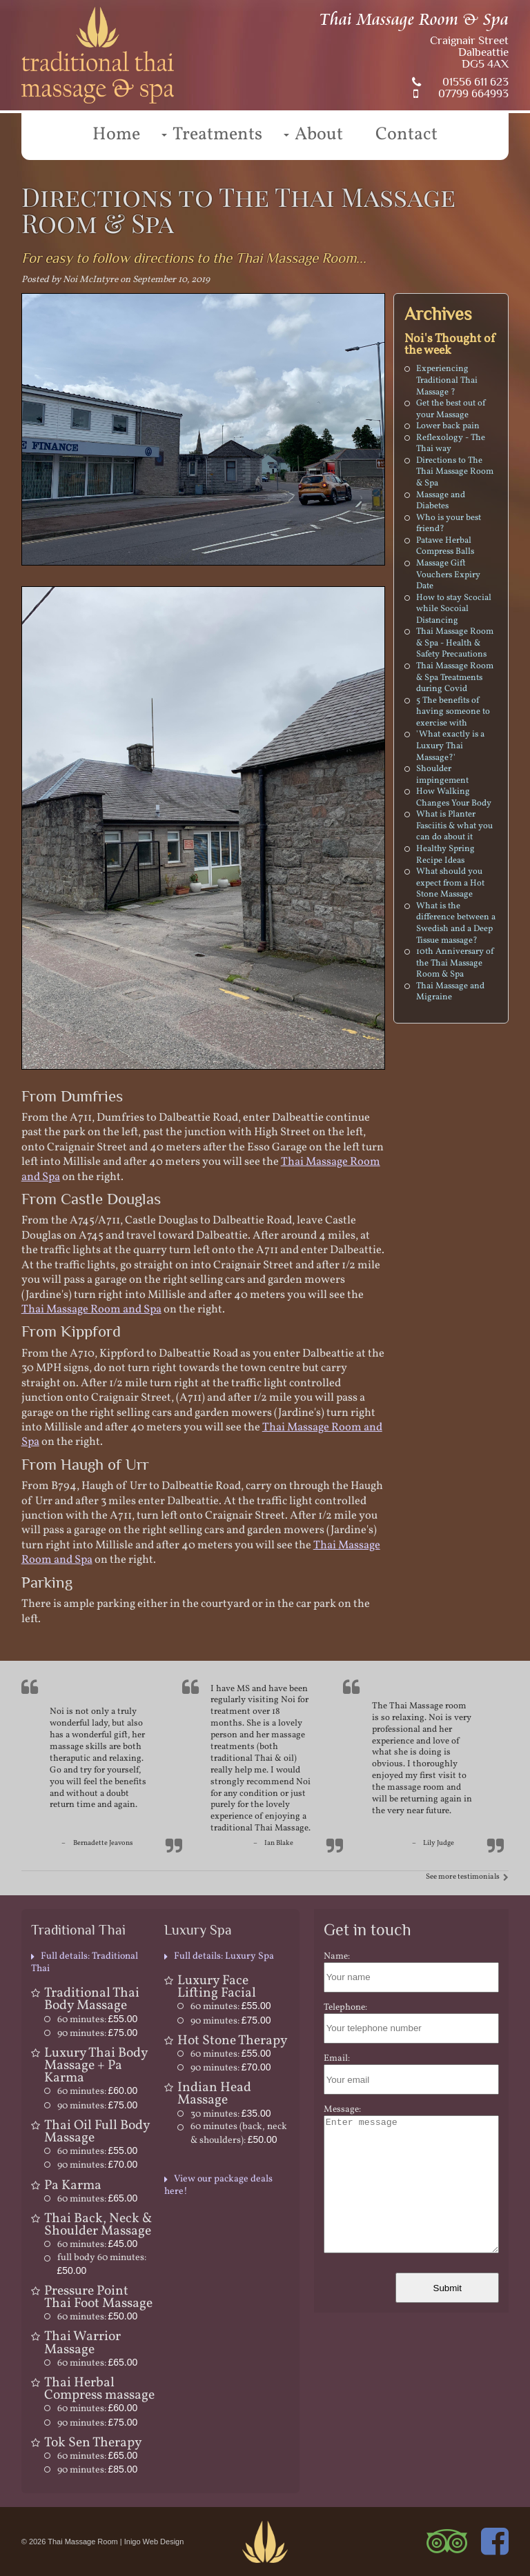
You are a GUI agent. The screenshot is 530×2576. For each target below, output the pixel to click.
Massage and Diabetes (440, 501)
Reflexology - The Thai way (450, 444)
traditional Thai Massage (259, 1828)
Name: (337, 1956)
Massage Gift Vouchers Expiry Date (448, 574)
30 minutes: (230, 2114)
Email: (337, 2058)
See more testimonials (463, 1877)
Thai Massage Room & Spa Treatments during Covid (454, 677)
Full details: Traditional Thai (84, 1962)
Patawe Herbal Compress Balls (445, 547)
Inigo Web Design (154, 2541)
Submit (447, 2288)
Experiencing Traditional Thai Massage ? (447, 380)
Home (116, 134)
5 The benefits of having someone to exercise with (453, 712)
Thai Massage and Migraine (450, 992)
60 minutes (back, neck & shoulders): (238, 2133)
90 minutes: (97, 2033)
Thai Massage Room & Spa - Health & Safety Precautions (454, 643)
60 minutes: (97, 2019)
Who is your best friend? (448, 524)
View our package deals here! (218, 2185)
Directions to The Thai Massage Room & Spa (454, 472)
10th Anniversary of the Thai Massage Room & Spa (455, 963)
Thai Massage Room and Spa (91, 1309)
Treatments (217, 134)
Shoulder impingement (442, 775)
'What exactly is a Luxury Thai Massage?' (450, 745)
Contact (406, 134)
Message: (342, 2109)
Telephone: (345, 2007)
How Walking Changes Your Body (453, 798)
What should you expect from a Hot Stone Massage (450, 883)
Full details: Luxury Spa (224, 1956)
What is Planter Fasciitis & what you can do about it (454, 825)
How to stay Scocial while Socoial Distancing (453, 609)
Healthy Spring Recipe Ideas (445, 855)
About (319, 134)
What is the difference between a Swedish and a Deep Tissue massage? (455, 923)
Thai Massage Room (83, 2541)
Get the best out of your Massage (451, 409)
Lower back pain (448, 426)
